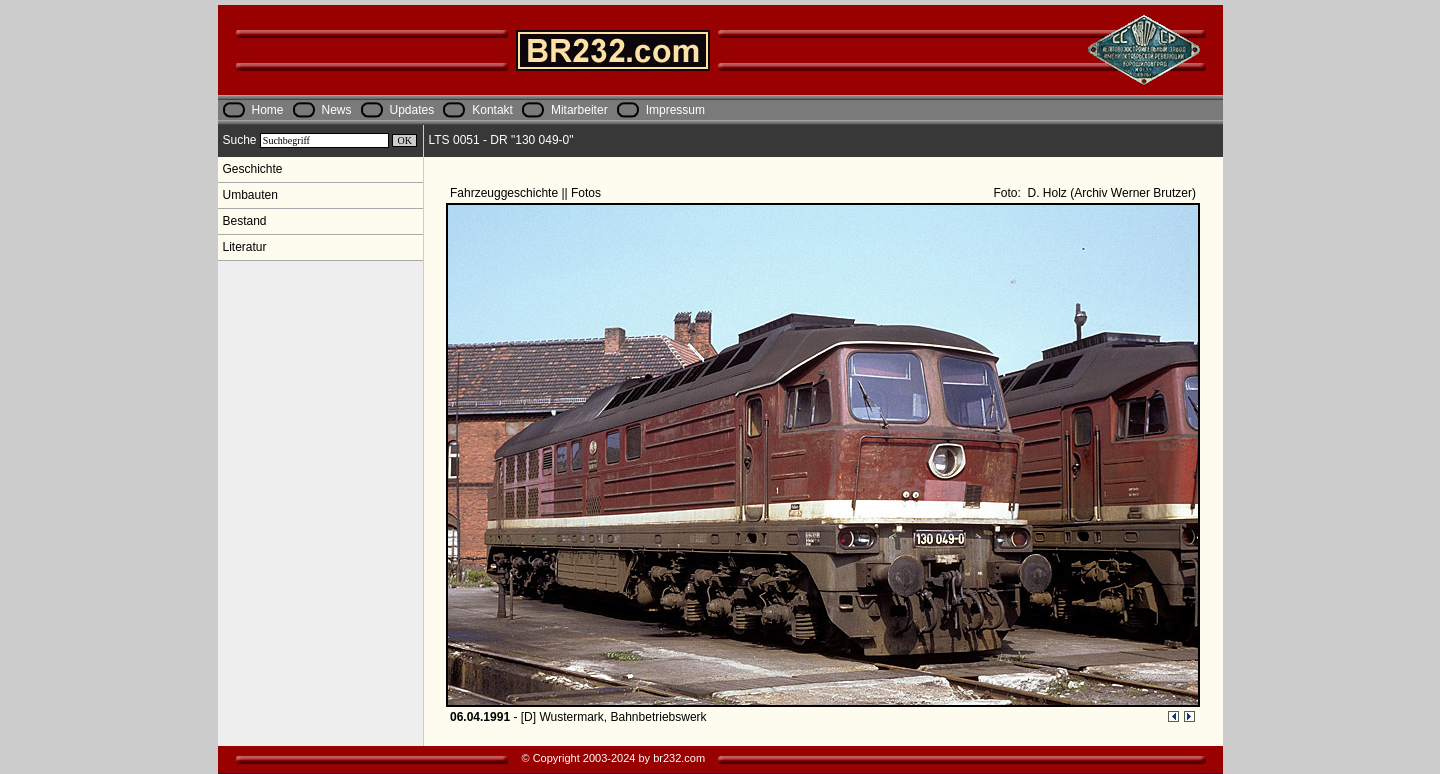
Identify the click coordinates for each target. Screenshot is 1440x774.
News (337, 110)
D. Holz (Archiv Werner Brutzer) (1110, 193)
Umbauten (250, 195)
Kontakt (492, 110)
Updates (412, 110)
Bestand (245, 221)
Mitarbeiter (579, 110)
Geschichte (253, 169)
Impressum (675, 110)
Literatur (245, 247)
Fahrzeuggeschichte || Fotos (527, 193)
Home (268, 110)
